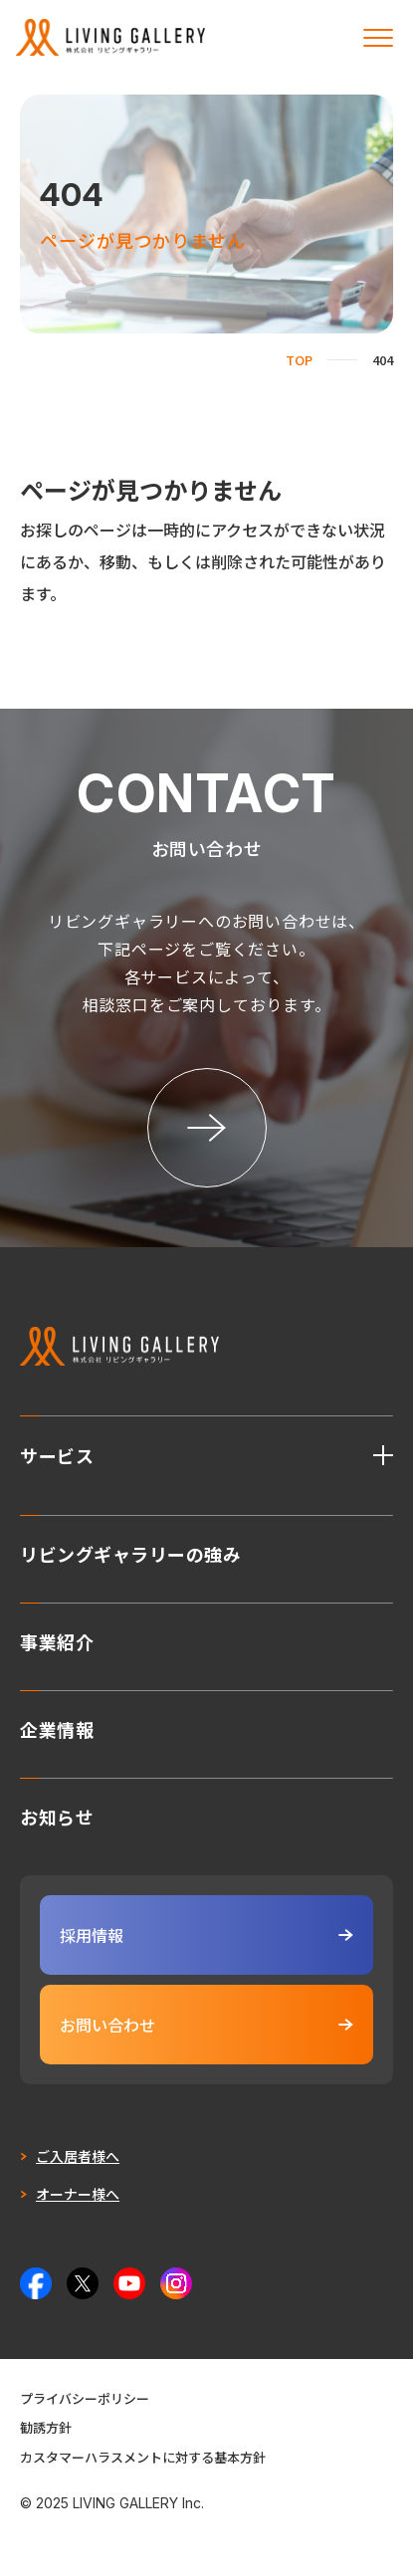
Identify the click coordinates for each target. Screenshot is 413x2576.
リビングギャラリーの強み (130, 1552)
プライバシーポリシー (84, 2398)
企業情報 (57, 1727)
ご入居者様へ (77, 2156)
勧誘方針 (46, 2427)
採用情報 (206, 1935)
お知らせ (57, 1814)
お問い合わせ (206, 2025)
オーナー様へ (77, 2194)
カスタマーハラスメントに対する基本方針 (143, 2457)
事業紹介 (57, 1639)
